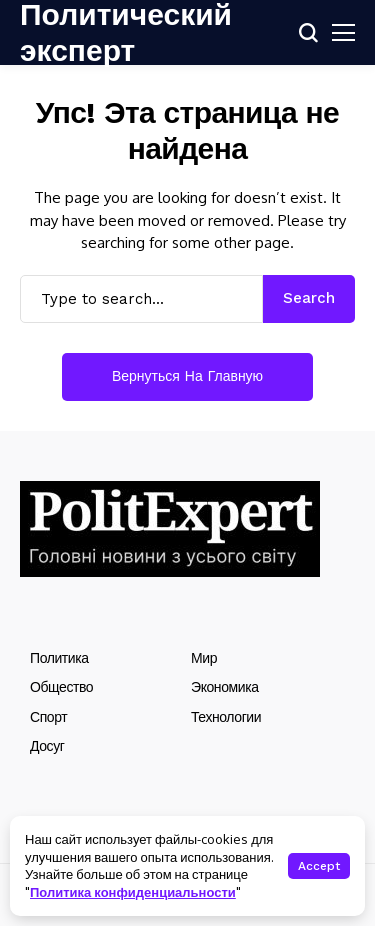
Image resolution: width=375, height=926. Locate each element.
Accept (319, 866)
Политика (59, 658)
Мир (204, 658)
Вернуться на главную (187, 376)
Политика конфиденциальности (133, 892)
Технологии (226, 717)
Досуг (47, 746)
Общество (61, 687)
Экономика (225, 687)
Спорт (48, 717)
